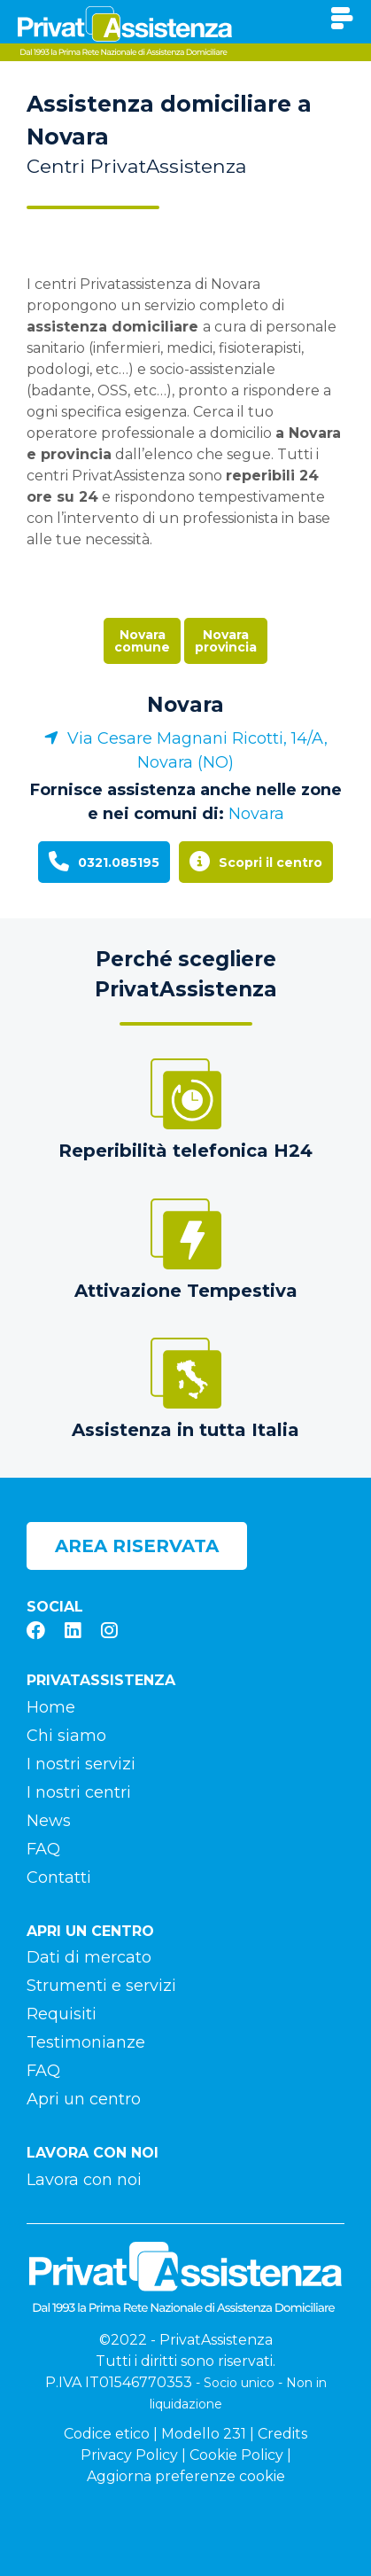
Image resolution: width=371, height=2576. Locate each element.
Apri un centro (84, 2099)
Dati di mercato (89, 1957)
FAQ (43, 1849)
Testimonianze (86, 2042)
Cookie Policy (236, 2455)
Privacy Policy (129, 2455)
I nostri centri (79, 1792)
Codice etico (107, 2433)
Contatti (59, 1877)
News (49, 1821)
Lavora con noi (84, 2180)
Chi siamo (66, 1735)
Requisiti (62, 2014)
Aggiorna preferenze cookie (186, 2476)
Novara (185, 704)
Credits (282, 2433)
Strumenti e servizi (101, 1985)
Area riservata (137, 1546)
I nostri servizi (81, 1764)
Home (51, 1707)
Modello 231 (203, 2433)
